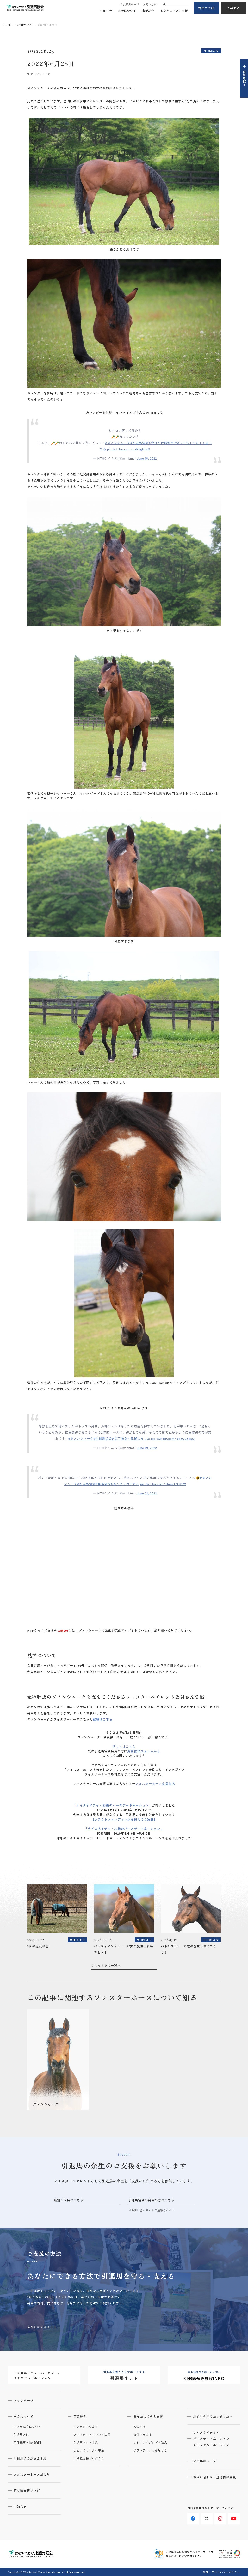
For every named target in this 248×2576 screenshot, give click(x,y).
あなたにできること (42, 2327)
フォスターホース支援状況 (155, 1783)
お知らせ (106, 11)
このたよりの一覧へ (106, 1965)
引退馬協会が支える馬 (30, 2458)
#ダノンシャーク (117, 442)
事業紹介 (148, 11)
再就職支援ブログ (27, 2490)
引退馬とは (21, 2435)
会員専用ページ (129, 4)
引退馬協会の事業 (85, 2427)
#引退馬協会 (139, 442)
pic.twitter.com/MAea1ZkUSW (163, 1484)
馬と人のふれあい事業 (88, 2450)
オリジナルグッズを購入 (150, 2442)
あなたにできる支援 (174, 11)
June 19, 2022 (147, 1447)
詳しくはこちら (124, 1746)
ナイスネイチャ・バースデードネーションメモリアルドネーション (211, 2438)
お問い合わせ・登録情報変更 (214, 2477)
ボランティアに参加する (150, 2450)
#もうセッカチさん (125, 1484)
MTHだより (25, 25)
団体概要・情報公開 (27, 2442)
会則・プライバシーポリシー (221, 2572)
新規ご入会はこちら (69, 2200)
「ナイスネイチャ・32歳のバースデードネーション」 (124, 1828)
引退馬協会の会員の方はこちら (151, 2200)
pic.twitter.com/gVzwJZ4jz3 (173, 1438)
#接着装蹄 (103, 1484)
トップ (6, 25)
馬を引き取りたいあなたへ (213, 2416)
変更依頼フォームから (143, 1751)
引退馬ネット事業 (85, 2442)
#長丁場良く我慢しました (131, 1438)
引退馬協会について (27, 2427)
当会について (127, 11)
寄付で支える (142, 2435)
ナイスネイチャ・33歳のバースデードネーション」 (114, 1805)
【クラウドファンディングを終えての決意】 (124, 1819)
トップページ (23, 2400)
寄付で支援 (206, 8)
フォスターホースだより (32, 2474)
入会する (233, 8)
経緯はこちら (103, 1719)
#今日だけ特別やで (163, 442)
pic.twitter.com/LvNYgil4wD (128, 449)
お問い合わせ (151, 4)
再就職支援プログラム (88, 2458)
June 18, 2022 (147, 458)
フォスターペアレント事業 (91, 2435)
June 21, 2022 (147, 1493)
